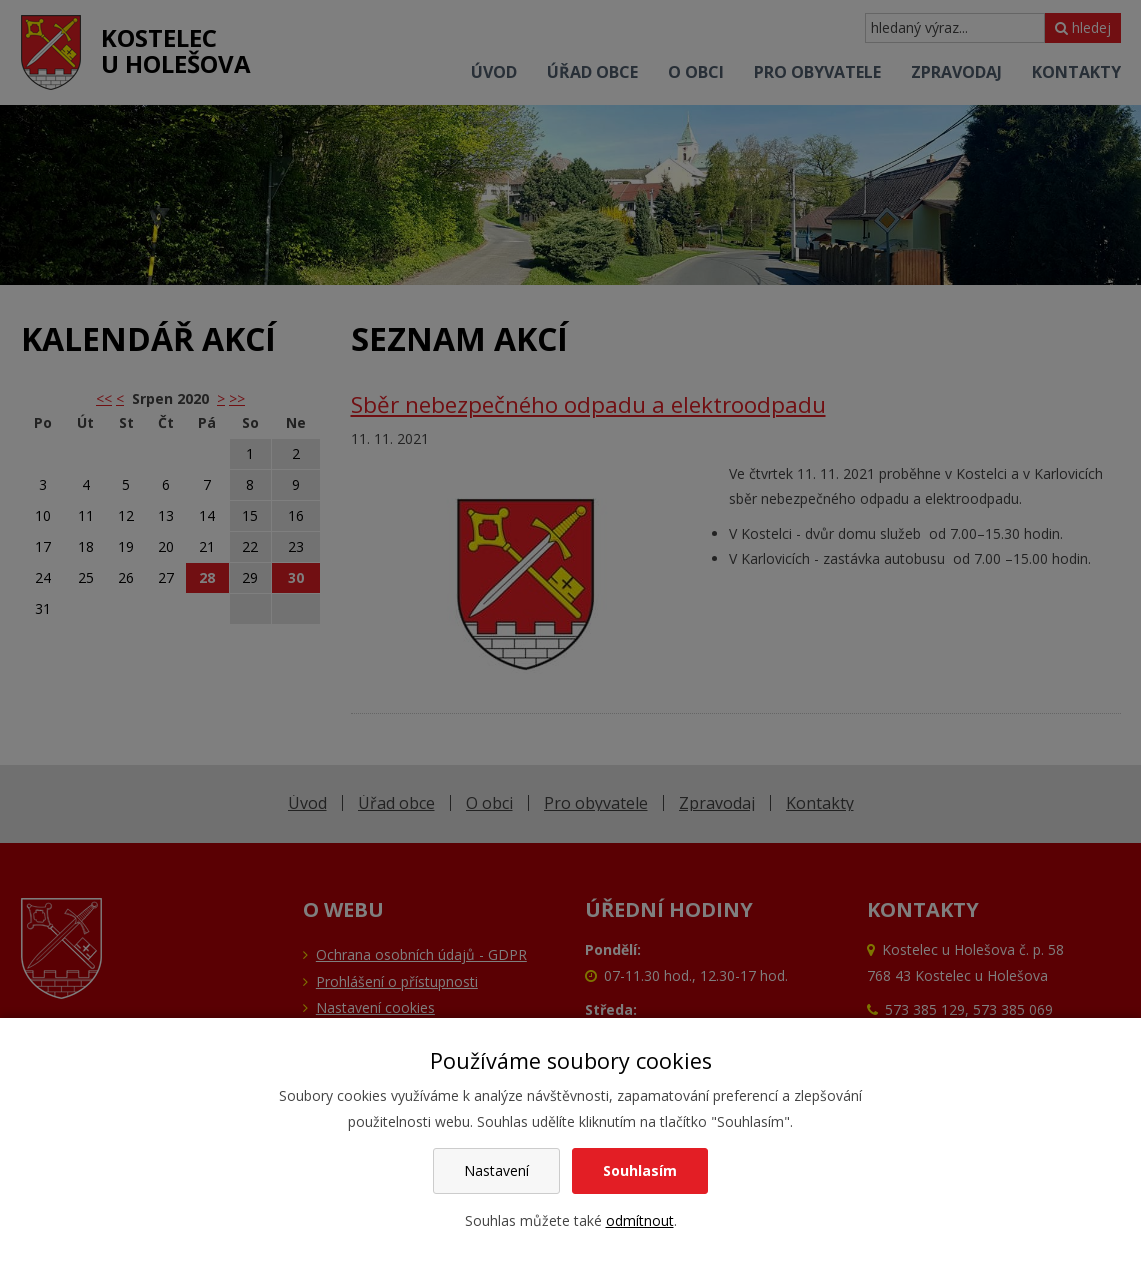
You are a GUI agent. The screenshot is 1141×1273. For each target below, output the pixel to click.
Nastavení (496, 1170)
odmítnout (640, 1220)
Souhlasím (640, 1170)
